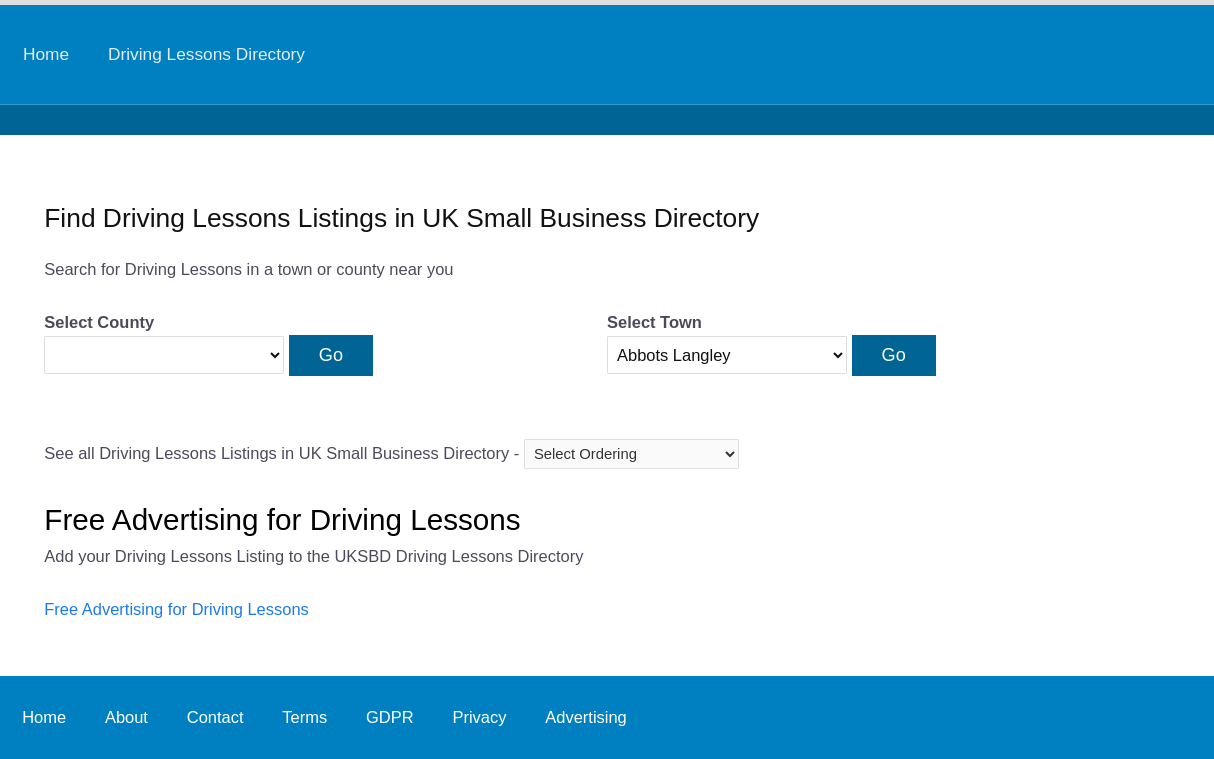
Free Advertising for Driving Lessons (176, 609)
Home (46, 54)
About (126, 717)
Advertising (585, 717)
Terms (304, 717)
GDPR (390, 717)
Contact (215, 717)
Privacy (479, 717)
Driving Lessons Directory (206, 54)
